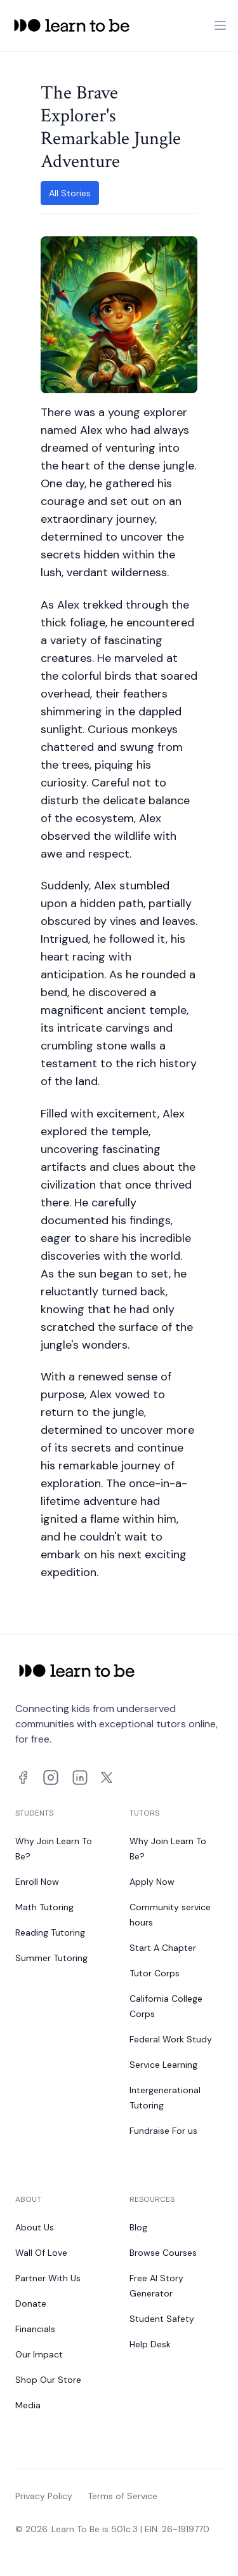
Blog (138, 2227)
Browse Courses (163, 2252)
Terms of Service (122, 2496)
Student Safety (161, 2318)
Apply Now (152, 1881)
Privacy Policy (43, 2496)
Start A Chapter (162, 1947)
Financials (35, 2329)
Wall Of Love (41, 2252)
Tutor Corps (154, 1973)
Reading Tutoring (50, 1932)
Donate (30, 2303)
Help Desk (150, 2344)
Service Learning (163, 2064)
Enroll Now (37, 1881)
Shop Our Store (48, 2379)
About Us (34, 2227)
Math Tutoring (44, 1907)
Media (28, 2405)
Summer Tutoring (51, 1958)
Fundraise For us (163, 2130)
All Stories (70, 193)
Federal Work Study (170, 2039)
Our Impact (39, 2354)
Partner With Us (48, 2278)
